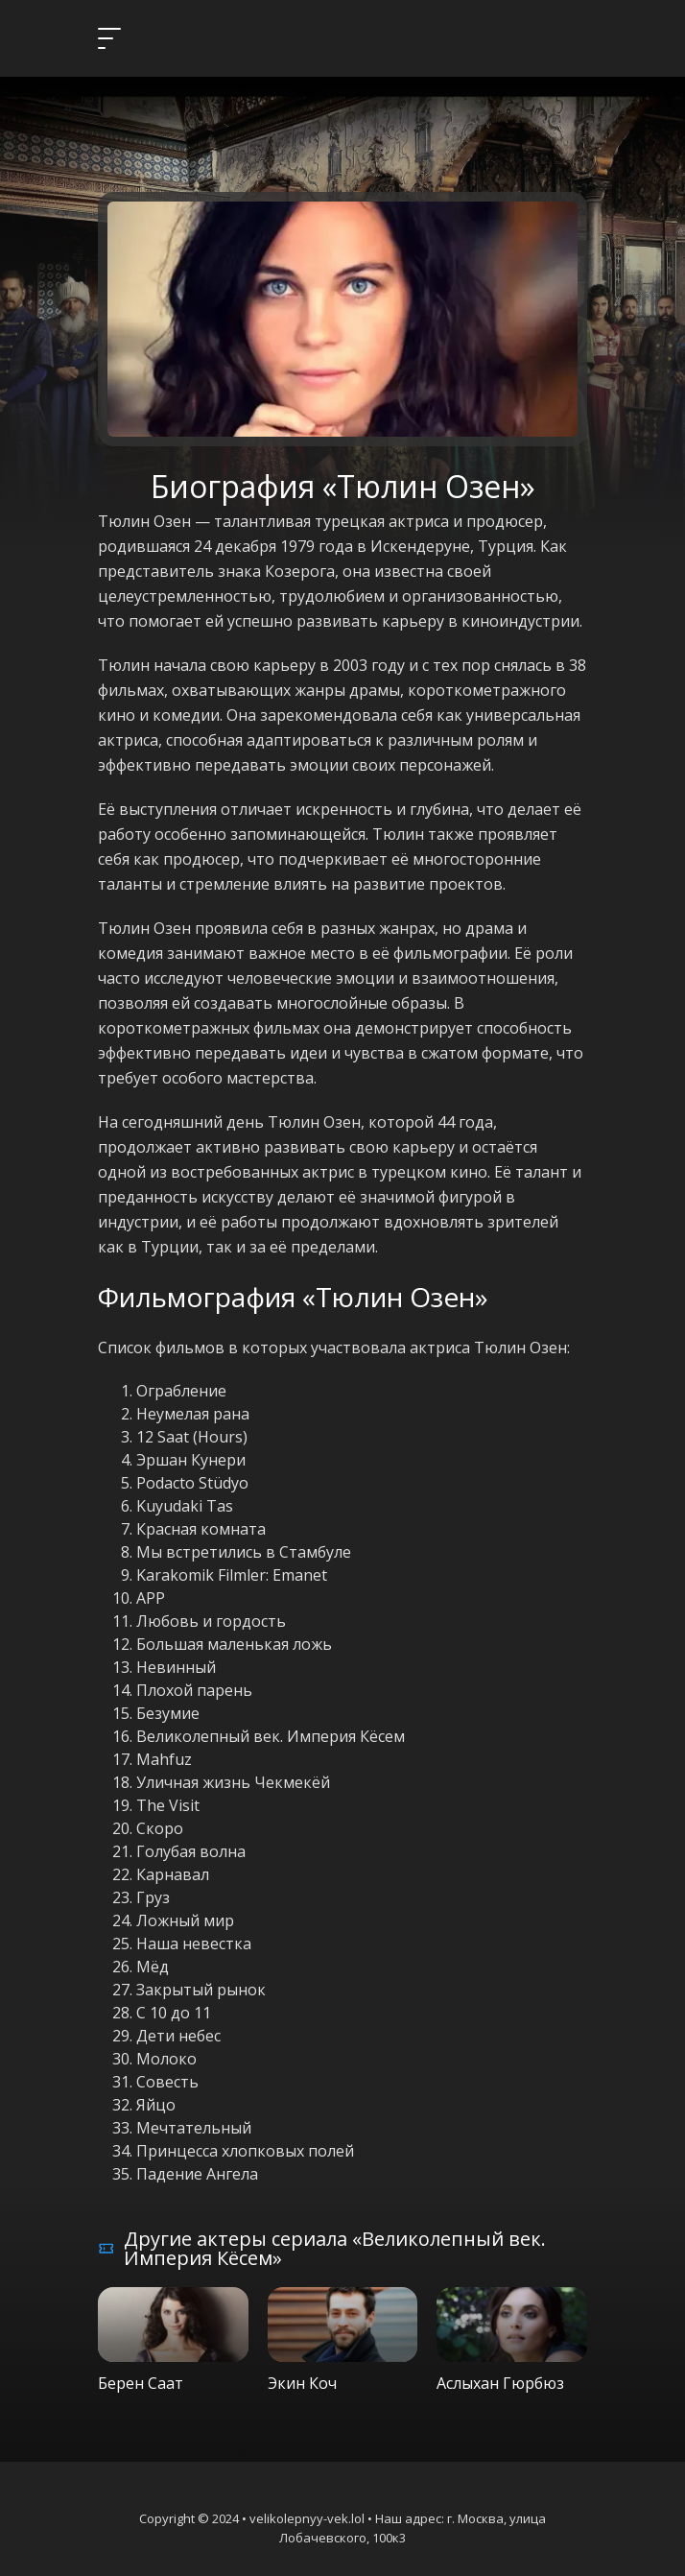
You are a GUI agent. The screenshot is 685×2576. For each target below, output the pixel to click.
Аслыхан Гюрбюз (500, 2383)
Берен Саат (140, 2383)
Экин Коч (302, 2383)
